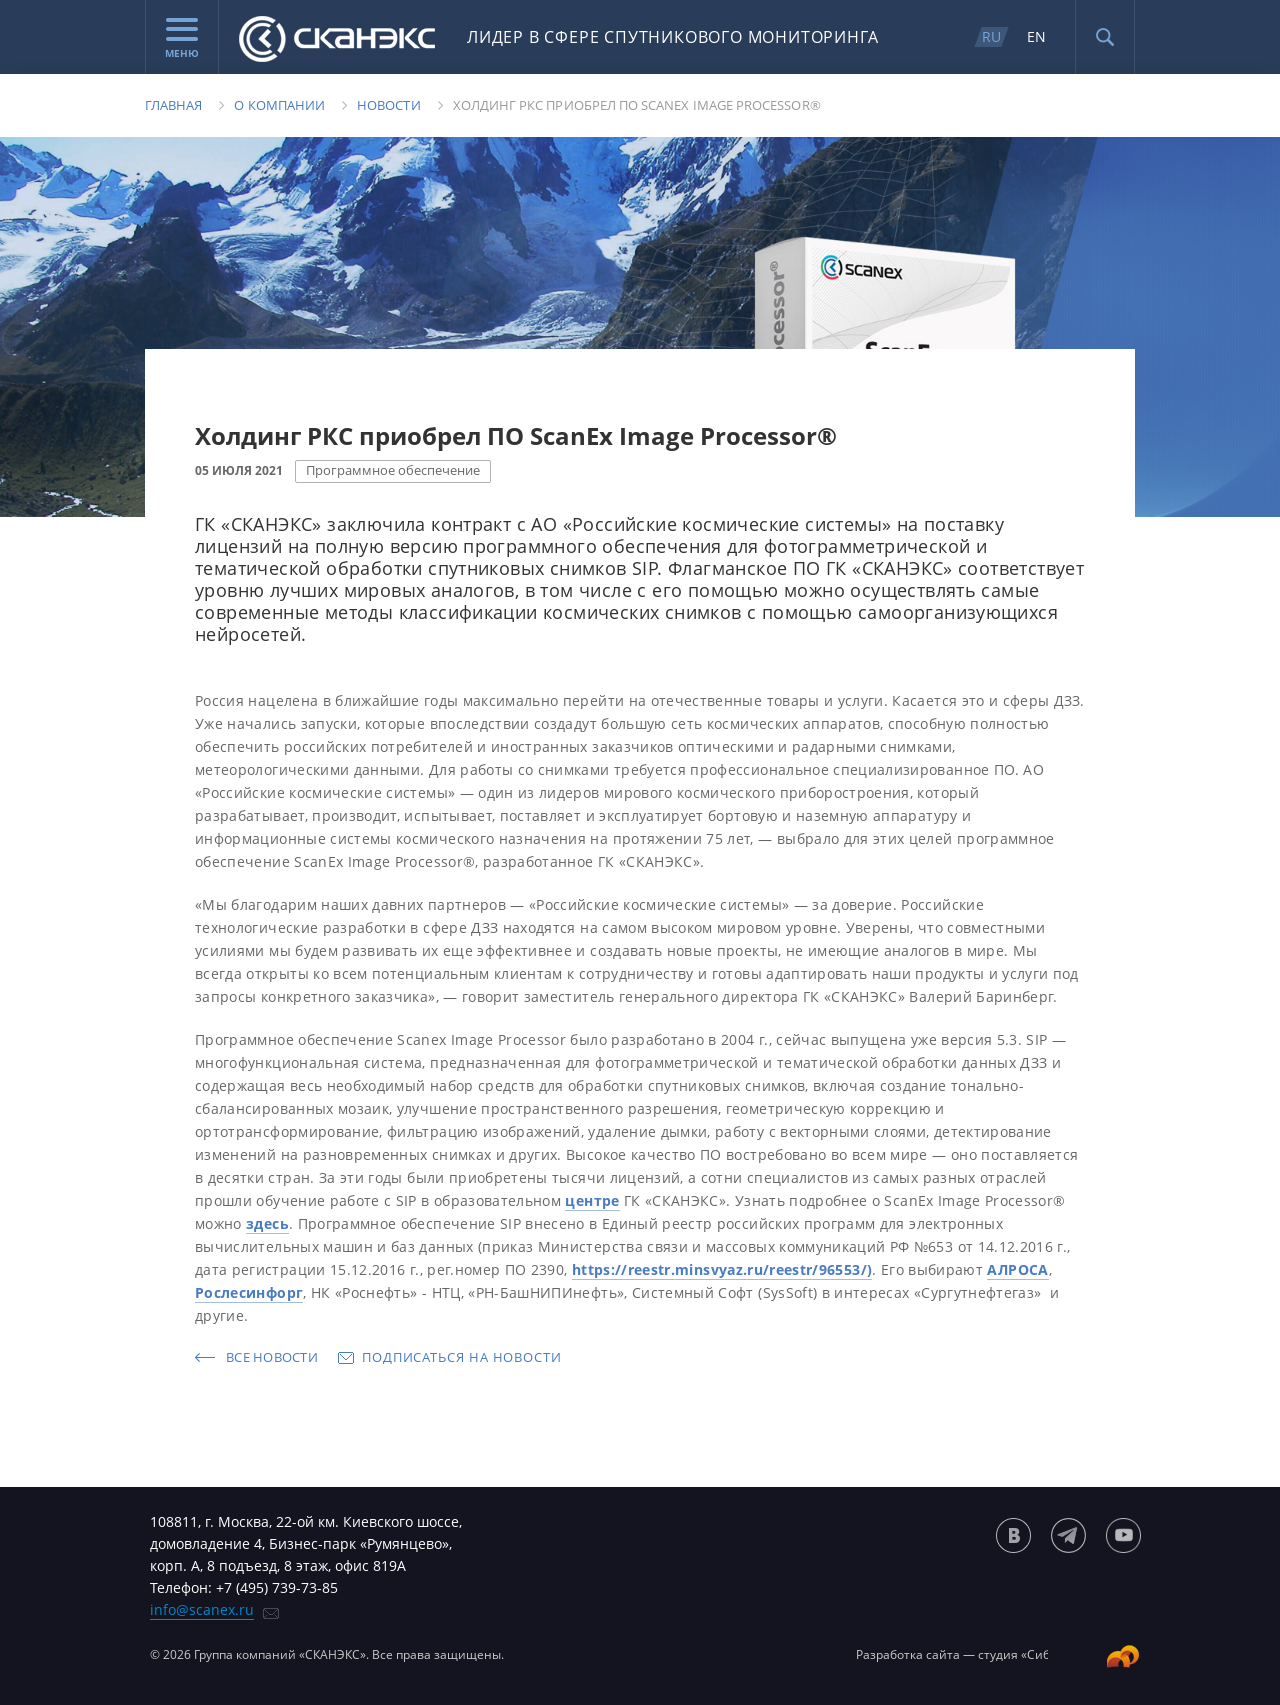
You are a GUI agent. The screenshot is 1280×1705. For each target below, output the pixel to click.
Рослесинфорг (249, 1292)
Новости (388, 105)
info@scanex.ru (202, 1609)
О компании (279, 105)
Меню (182, 39)
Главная (173, 105)
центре (592, 1200)
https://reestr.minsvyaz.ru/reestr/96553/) (722, 1269)
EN (1036, 36)
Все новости (272, 1357)
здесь (267, 1223)
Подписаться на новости (462, 1357)
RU (991, 36)
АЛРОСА (1017, 1269)
